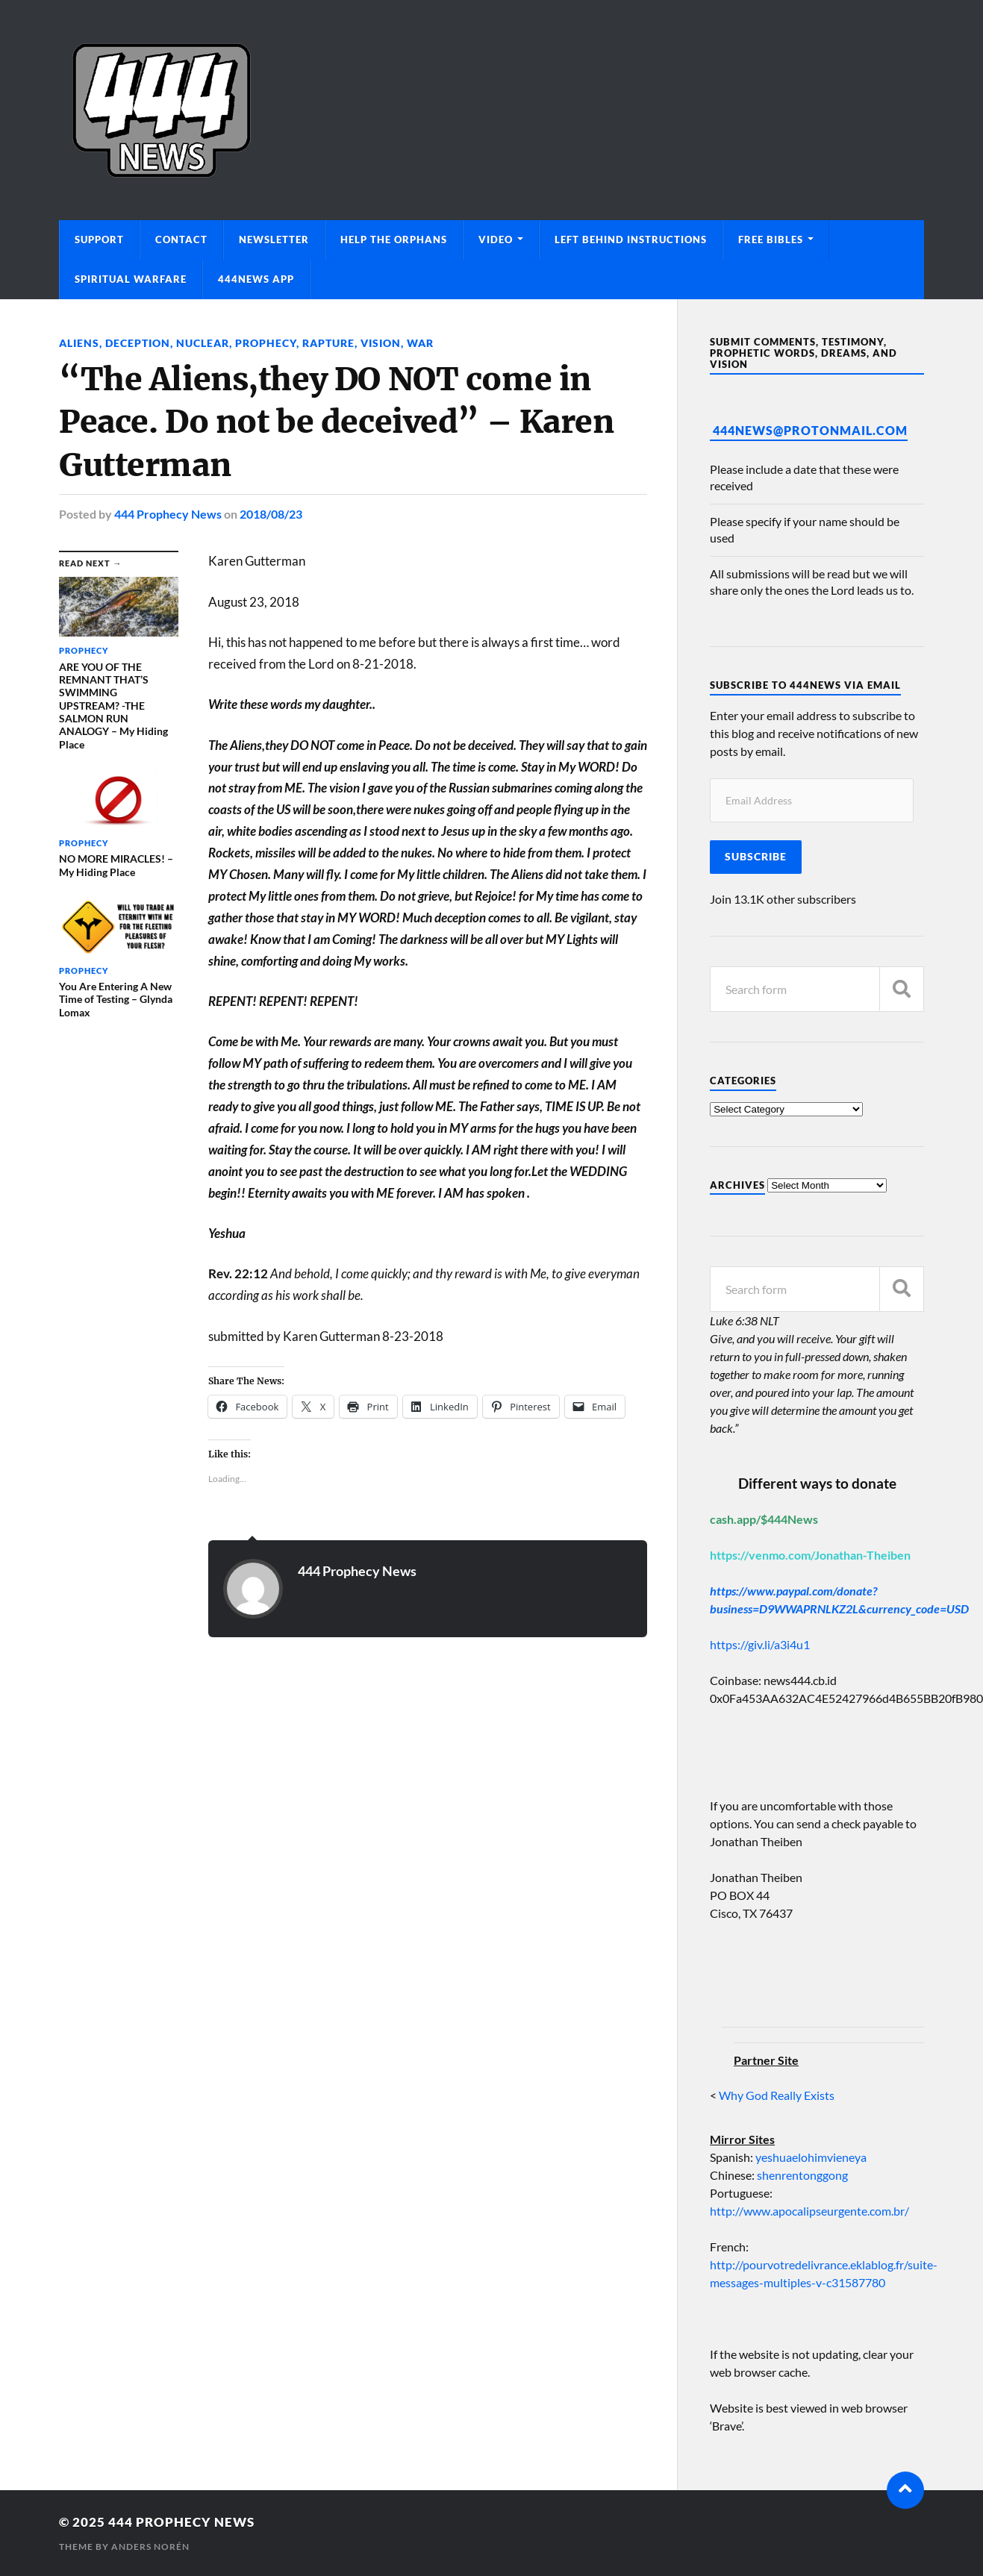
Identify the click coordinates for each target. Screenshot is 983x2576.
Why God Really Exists (776, 2095)
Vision (381, 343)
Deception (137, 343)
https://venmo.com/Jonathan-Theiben (810, 1555)
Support (99, 240)
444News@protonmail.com (810, 430)
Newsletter (274, 240)
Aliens (79, 343)
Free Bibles (770, 240)
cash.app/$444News (764, 1519)
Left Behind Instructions (631, 240)
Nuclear (202, 343)
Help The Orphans (393, 240)
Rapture (328, 343)
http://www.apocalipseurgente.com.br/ (809, 2211)
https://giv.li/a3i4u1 (760, 1644)
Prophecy (265, 343)
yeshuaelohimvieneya (811, 2157)
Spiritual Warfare (131, 279)
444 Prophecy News (168, 514)
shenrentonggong (801, 2175)
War (420, 343)
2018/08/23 (271, 514)
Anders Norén (150, 2546)
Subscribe (756, 857)
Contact (181, 240)
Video (495, 240)
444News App (256, 279)
